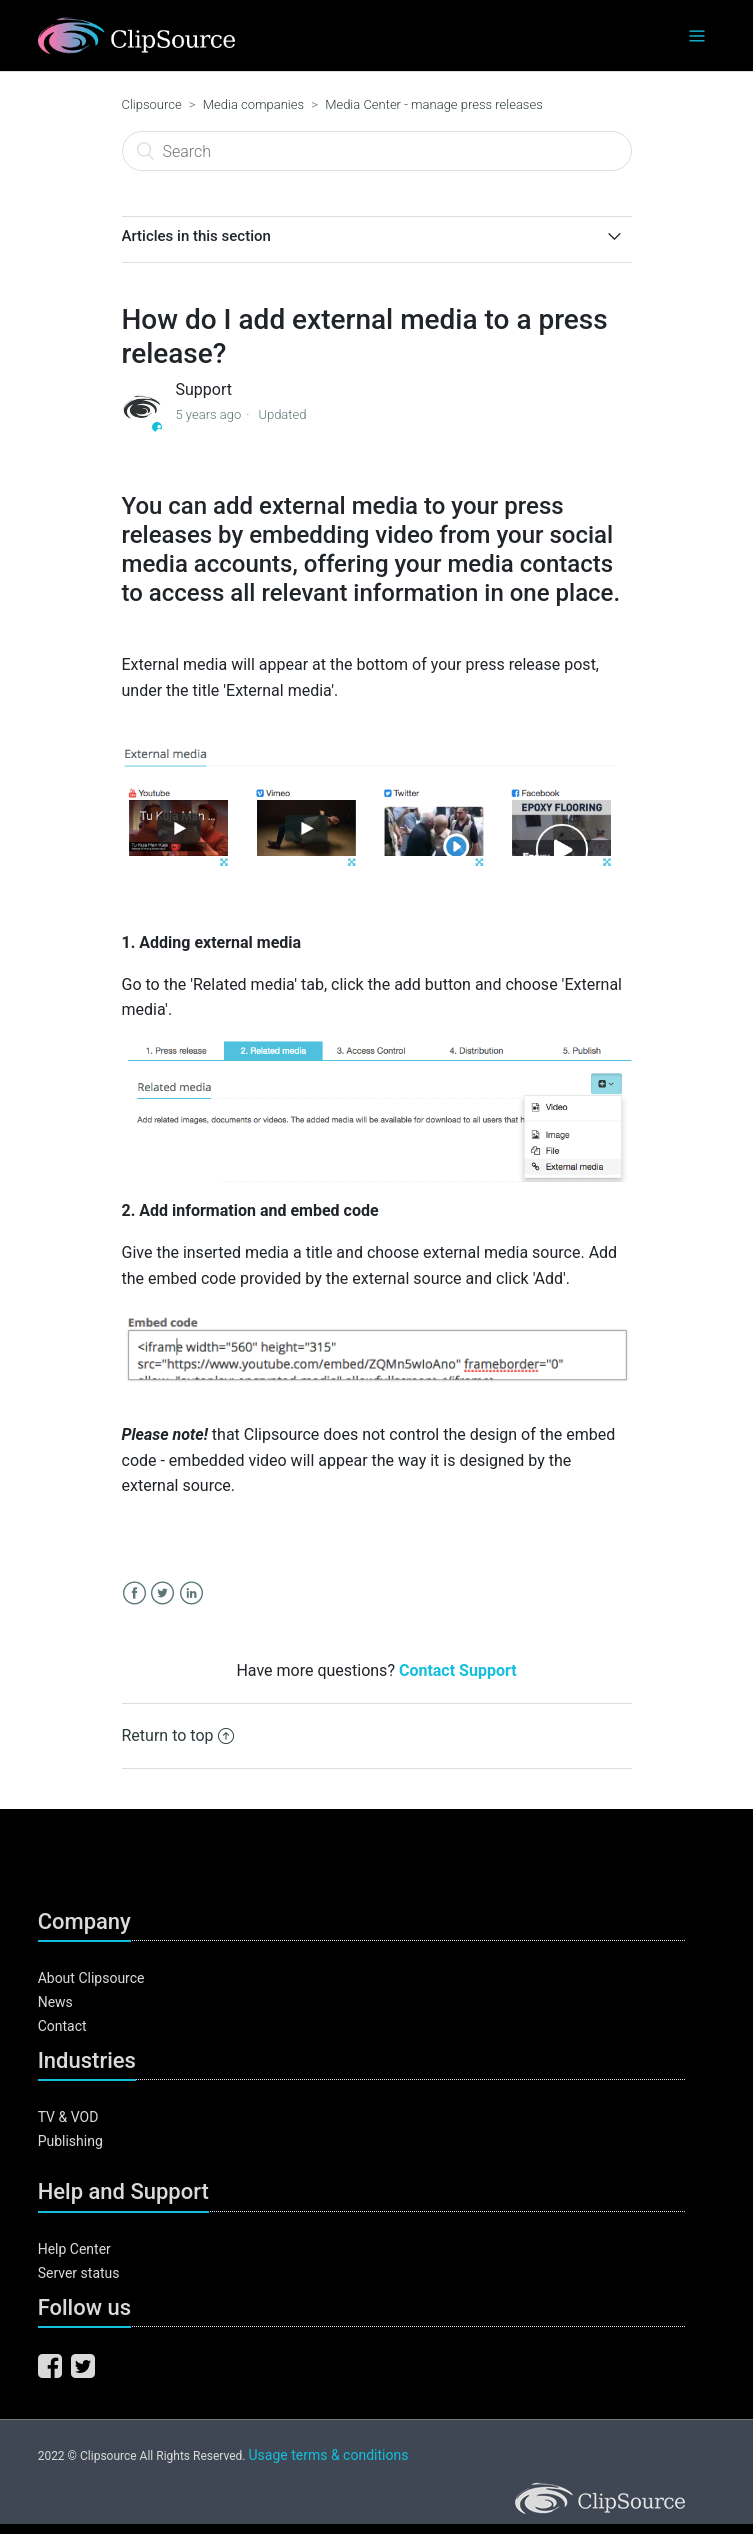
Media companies (253, 104)
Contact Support (458, 1670)
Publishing (70, 2141)
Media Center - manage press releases (434, 104)
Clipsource (152, 104)
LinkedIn (191, 1593)
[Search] (377, 151)
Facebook (134, 1593)
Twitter (162, 1593)
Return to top (178, 1735)
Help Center (74, 2249)
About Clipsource (91, 1978)
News (55, 2002)
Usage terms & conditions (329, 2455)
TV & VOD (68, 2117)
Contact (62, 2026)
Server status (79, 2273)
